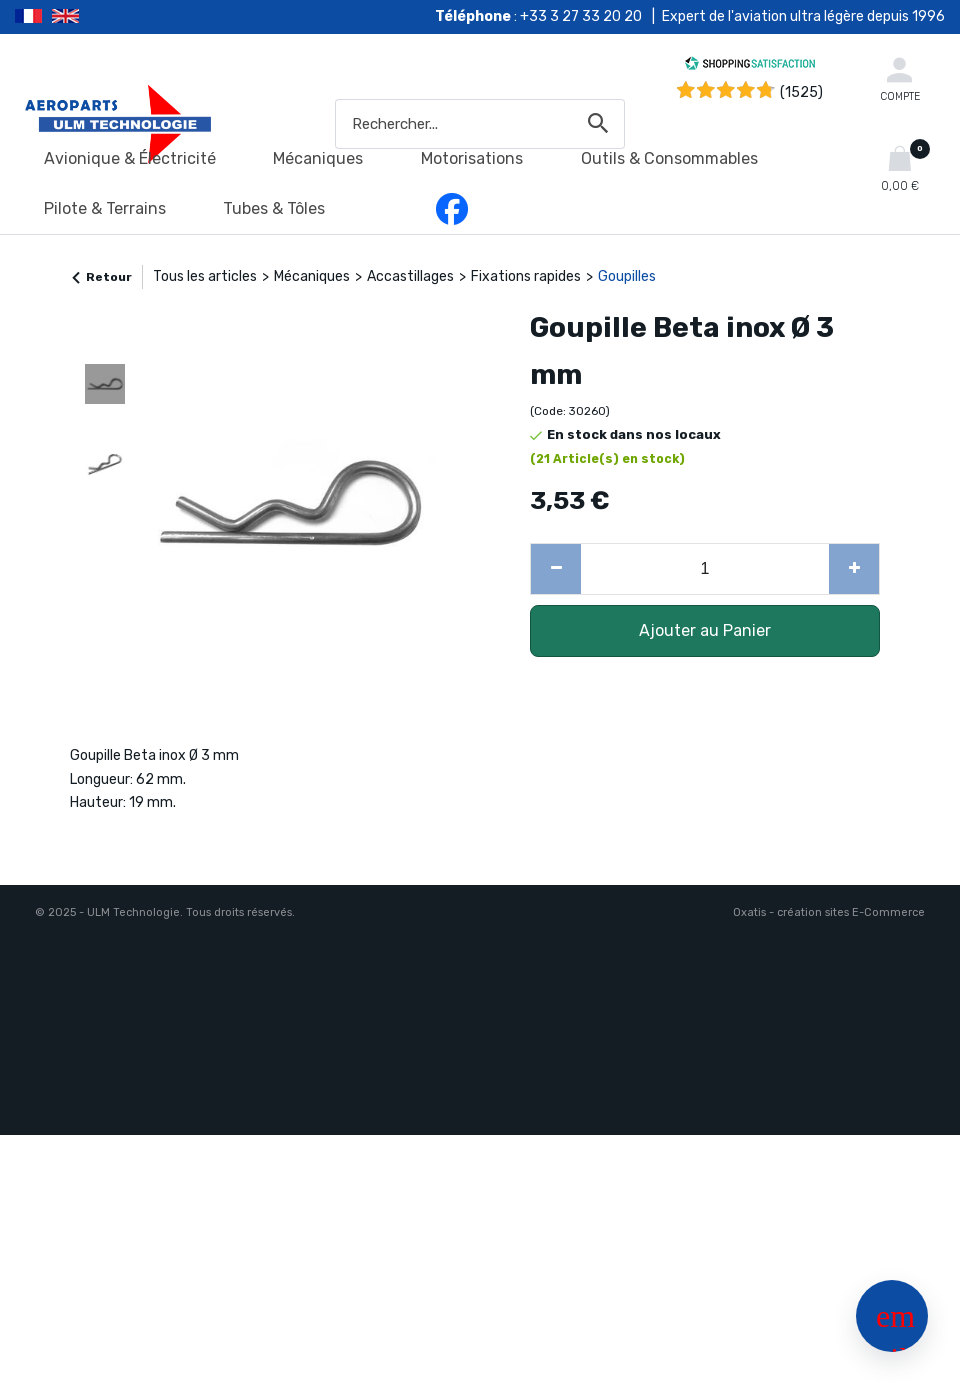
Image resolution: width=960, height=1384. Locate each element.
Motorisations (472, 158)
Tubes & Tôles (274, 208)
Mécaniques (318, 158)
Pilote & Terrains (105, 208)
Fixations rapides (526, 276)
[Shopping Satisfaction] (750, 66)
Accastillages (410, 276)
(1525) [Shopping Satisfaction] (801, 92)
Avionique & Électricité (130, 158)
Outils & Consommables (669, 158)
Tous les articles (205, 276)
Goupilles (627, 276)
